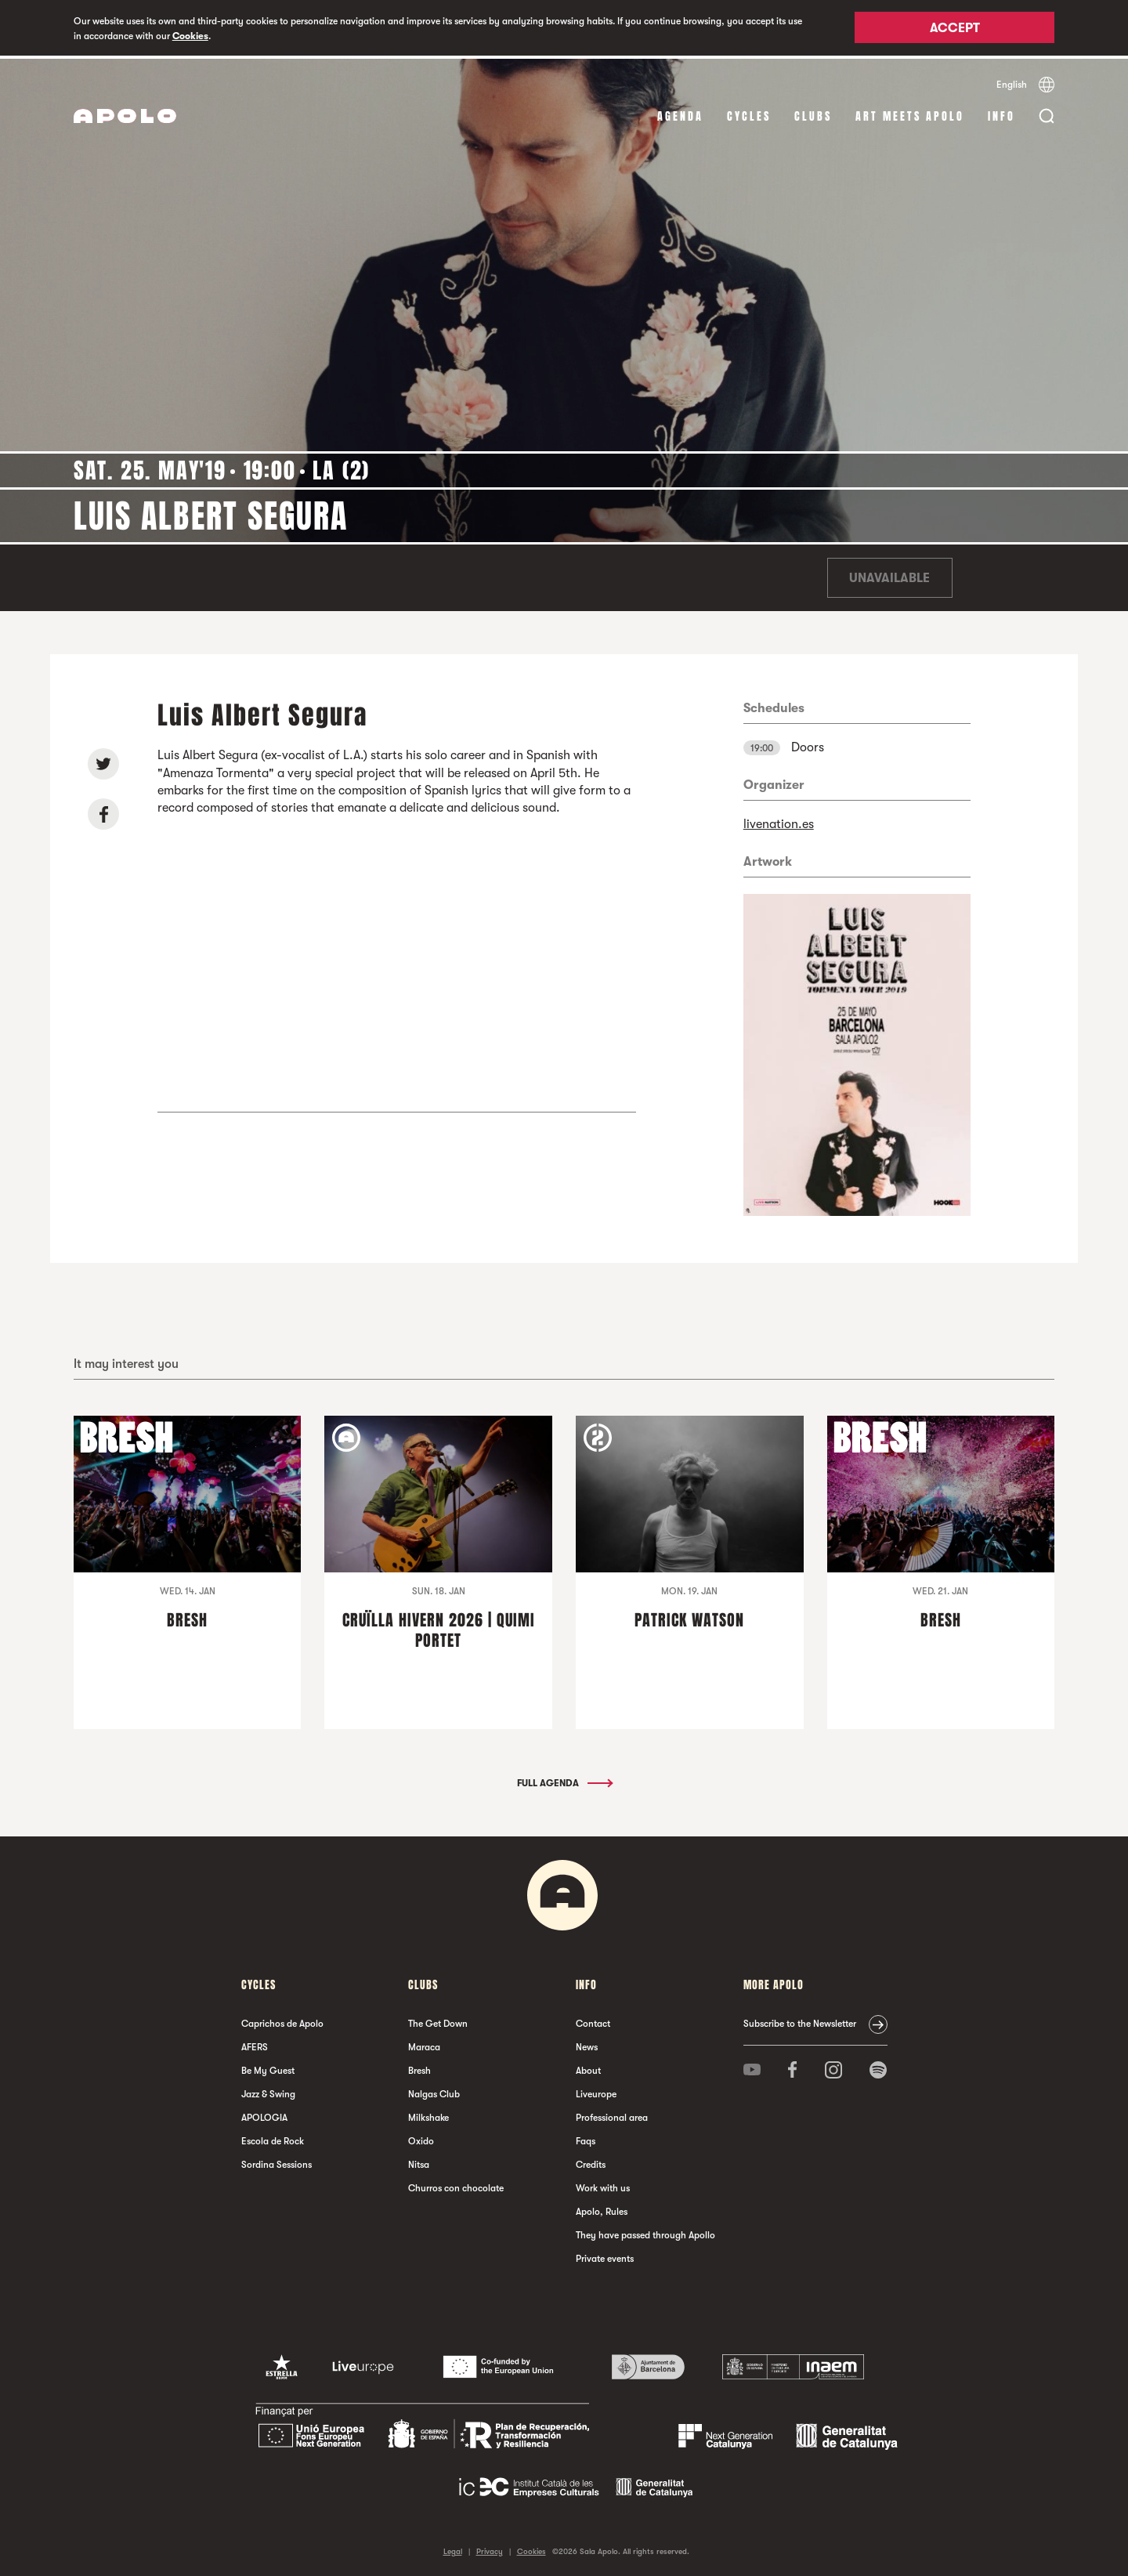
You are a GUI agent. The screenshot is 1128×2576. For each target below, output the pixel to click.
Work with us (603, 2185)
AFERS (254, 2044)
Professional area (612, 2114)
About (588, 2067)
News (587, 2044)
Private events (605, 2255)
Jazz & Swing (268, 2091)
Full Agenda (564, 1780)
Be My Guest (268, 2067)
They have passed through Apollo (645, 2232)
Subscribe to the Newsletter (799, 2020)
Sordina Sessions (276, 2161)
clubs (813, 113)
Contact (593, 2020)
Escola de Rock (272, 2138)
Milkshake (428, 2114)
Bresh (419, 2067)
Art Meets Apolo (909, 113)
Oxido (421, 2138)
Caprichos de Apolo (282, 2020)
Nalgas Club (434, 2091)
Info (1001, 113)
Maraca (424, 2044)
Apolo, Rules (601, 2208)
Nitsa (418, 2161)
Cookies (190, 36)
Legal (452, 2548)
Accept (955, 29)
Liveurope (596, 2091)
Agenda (680, 113)
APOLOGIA (264, 2114)
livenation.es (778, 821)
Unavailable (889, 575)
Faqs (585, 2138)
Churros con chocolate (456, 2185)
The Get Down (438, 2020)
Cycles (749, 113)
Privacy (489, 2548)
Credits (591, 2161)
